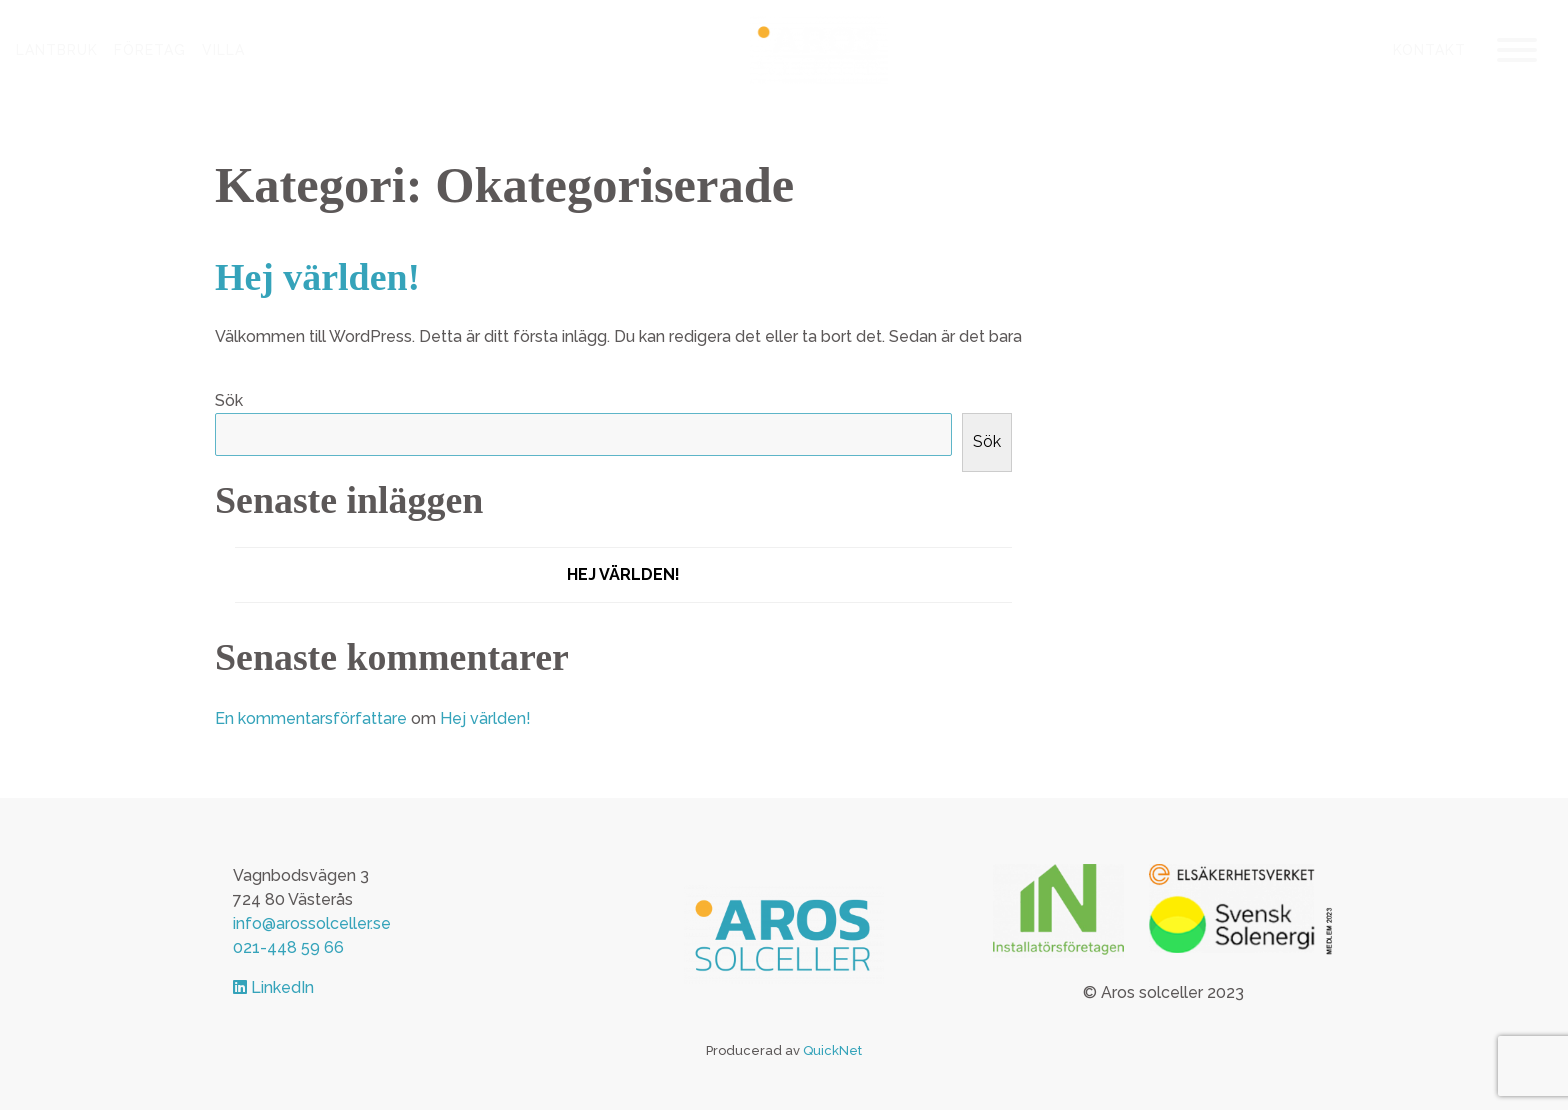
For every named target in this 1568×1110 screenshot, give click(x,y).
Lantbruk (57, 50)
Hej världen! (317, 277)
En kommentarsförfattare (311, 718)
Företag (150, 50)
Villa (223, 50)
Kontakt (1429, 50)
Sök (229, 400)
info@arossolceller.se (312, 923)
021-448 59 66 (288, 947)
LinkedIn (273, 987)
